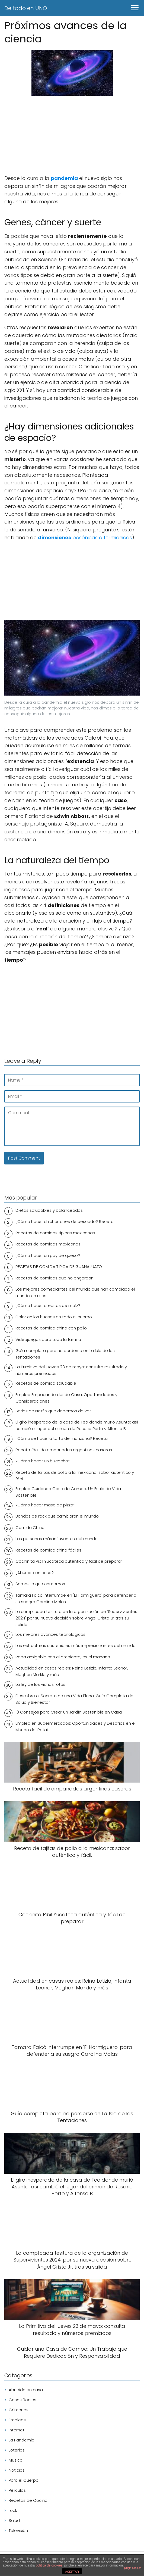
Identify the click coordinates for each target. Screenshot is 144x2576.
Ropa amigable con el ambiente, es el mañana (62, 1657)
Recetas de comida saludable (45, 1383)
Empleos (17, 2420)
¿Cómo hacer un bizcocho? (42, 1461)
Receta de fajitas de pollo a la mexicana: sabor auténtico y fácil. (74, 1475)
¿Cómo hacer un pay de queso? (47, 1255)
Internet (16, 2430)
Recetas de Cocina (28, 2500)
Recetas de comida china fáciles (48, 1550)
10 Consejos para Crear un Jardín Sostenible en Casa (68, 1712)
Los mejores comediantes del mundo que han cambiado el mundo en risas (75, 1292)
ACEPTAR (72, 2571)
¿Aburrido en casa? (34, 1572)
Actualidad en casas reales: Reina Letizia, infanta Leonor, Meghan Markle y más (71, 1671)
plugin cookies (132, 2567)
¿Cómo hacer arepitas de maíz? (47, 1305)
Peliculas (17, 2490)
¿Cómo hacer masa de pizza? (45, 1505)
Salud (14, 2520)
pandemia (64, 178)
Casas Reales (22, 2400)
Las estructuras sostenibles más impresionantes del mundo (75, 1645)
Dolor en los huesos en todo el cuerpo (53, 1317)
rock (13, 2510)
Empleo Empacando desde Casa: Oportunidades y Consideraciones (66, 1398)
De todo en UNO (25, 8)
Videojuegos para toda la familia (48, 1339)
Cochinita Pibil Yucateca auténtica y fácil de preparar (68, 1561)
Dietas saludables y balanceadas (49, 1210)
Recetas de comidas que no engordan (54, 1278)
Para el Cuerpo (24, 2480)
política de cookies (49, 2565)
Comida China (29, 1527)
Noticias (17, 2470)
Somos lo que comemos (40, 1584)
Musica (16, 2460)
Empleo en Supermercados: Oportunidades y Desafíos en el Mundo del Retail (75, 1726)
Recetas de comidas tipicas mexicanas (55, 1233)
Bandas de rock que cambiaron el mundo (57, 1516)
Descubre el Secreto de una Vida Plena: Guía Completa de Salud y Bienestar (74, 1699)
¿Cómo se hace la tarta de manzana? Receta (61, 1438)
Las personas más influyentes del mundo (56, 1538)
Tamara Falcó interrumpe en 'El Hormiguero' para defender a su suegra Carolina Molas (75, 1598)
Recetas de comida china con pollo (51, 1328)
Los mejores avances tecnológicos (50, 1634)
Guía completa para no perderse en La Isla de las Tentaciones (65, 1354)
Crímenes (18, 2410)
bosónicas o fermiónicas (85, 537)
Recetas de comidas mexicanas (48, 1244)
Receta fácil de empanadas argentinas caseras (63, 1450)
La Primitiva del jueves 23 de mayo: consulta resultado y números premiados (71, 1370)
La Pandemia (21, 2440)
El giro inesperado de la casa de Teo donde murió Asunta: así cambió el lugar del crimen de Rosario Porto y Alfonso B (76, 1425)
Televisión (18, 2530)
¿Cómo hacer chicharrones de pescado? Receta (64, 1221)
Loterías (17, 2450)
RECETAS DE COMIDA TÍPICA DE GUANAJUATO (58, 1266)
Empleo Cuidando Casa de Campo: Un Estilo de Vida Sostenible (68, 1492)
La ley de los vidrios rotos (40, 1684)
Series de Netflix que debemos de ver (53, 1411)
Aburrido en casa (26, 2390)
